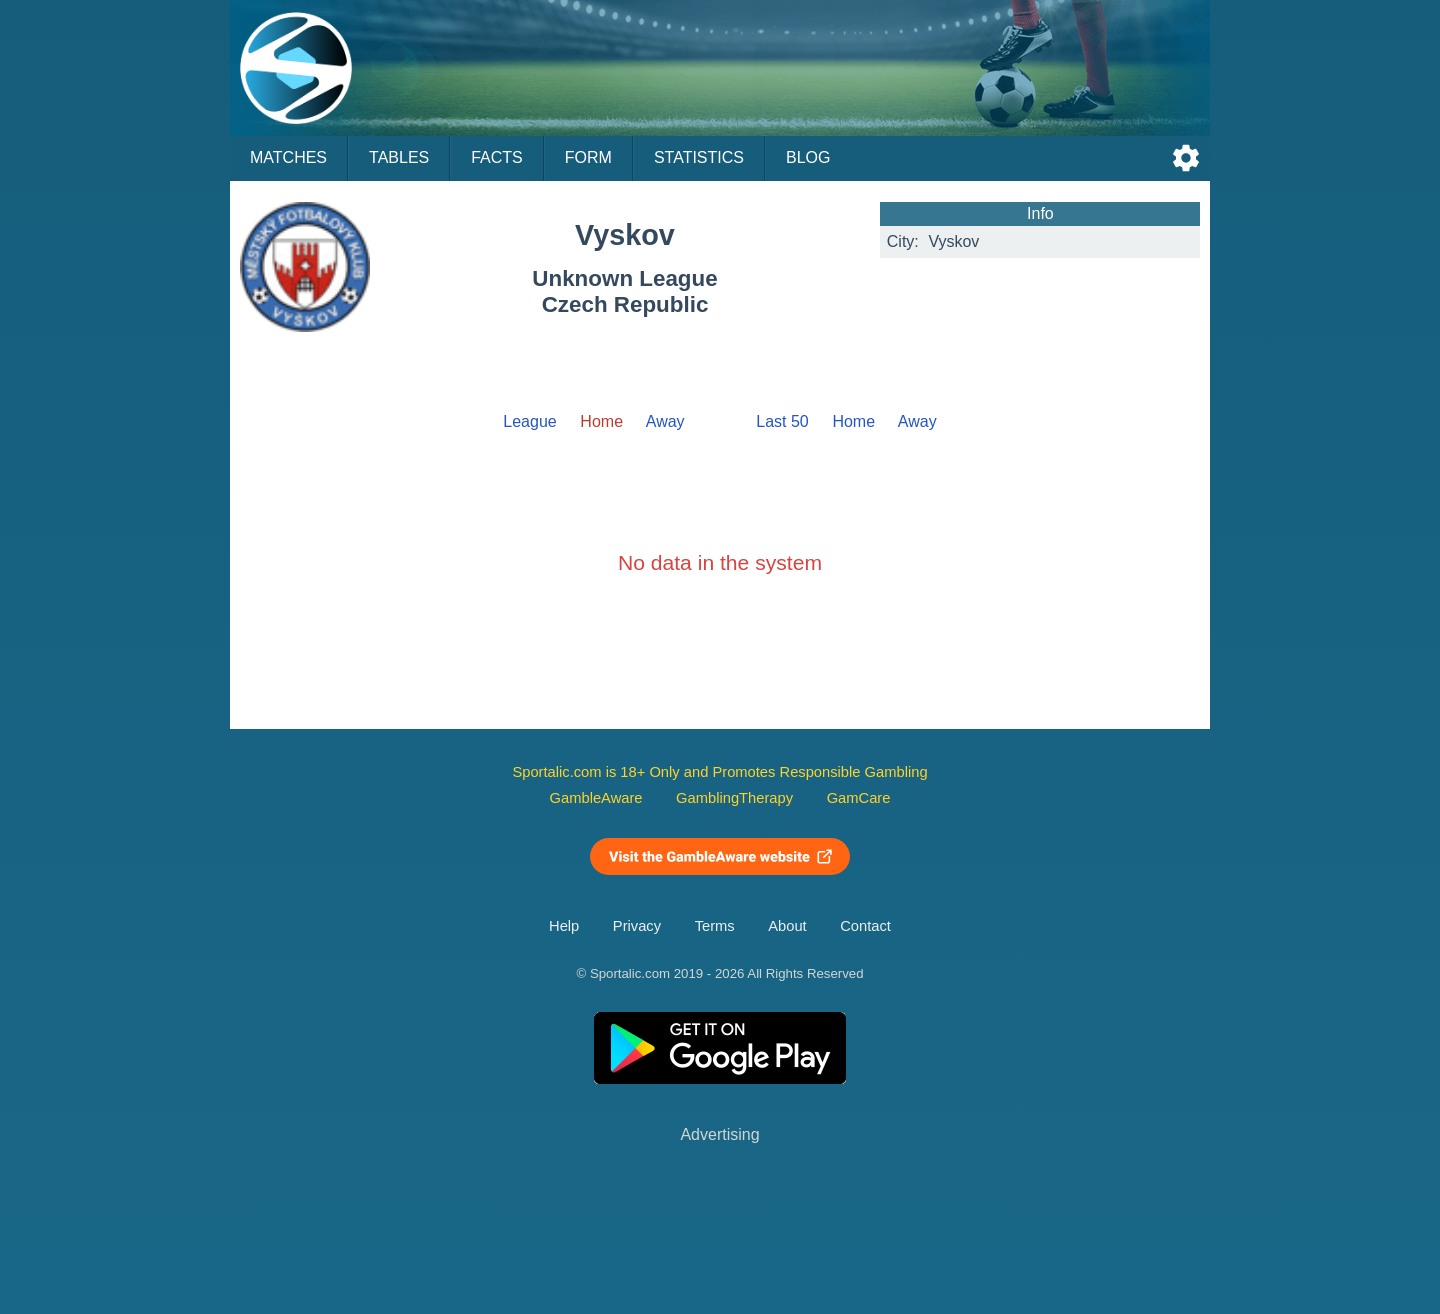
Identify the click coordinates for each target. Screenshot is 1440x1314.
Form (588, 157)
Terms (715, 926)
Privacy (637, 926)
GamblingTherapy (734, 798)
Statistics (699, 157)
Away (665, 421)
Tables (399, 157)
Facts (497, 157)
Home (853, 421)
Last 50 (782, 421)
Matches (288, 157)
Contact (865, 926)
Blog (808, 157)
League (529, 421)
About (787, 926)
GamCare (859, 798)
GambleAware (596, 798)
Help (564, 926)
